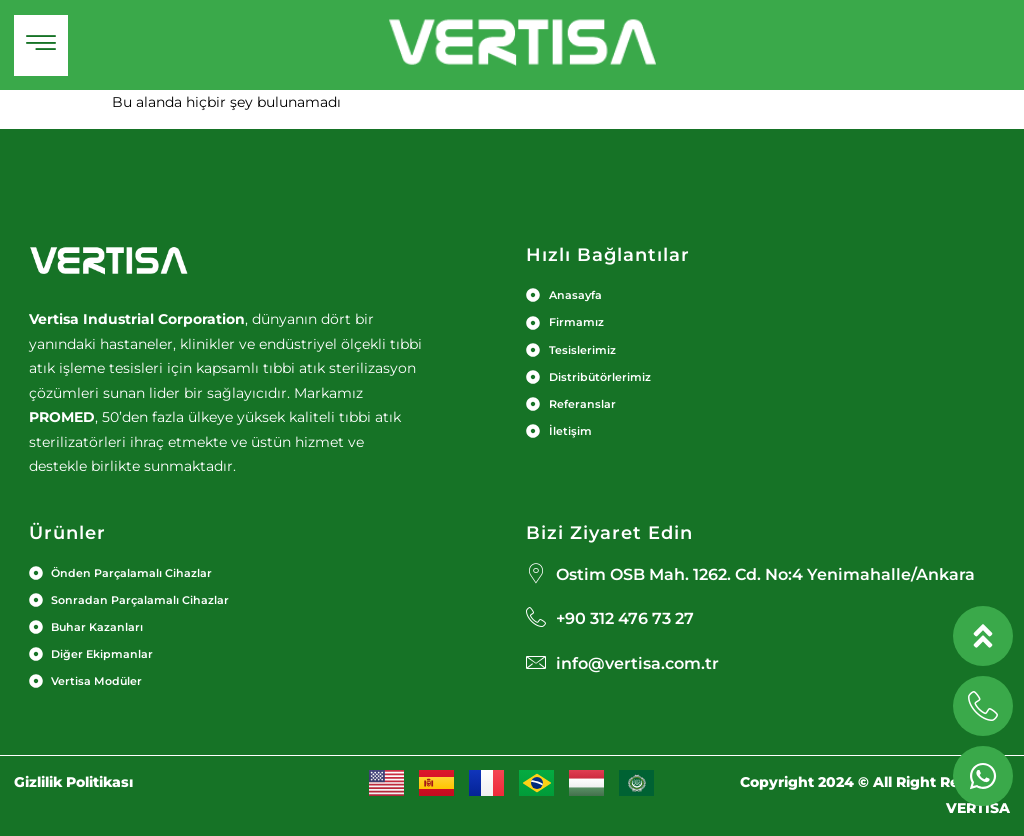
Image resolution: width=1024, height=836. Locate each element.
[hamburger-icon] (41, 45)
